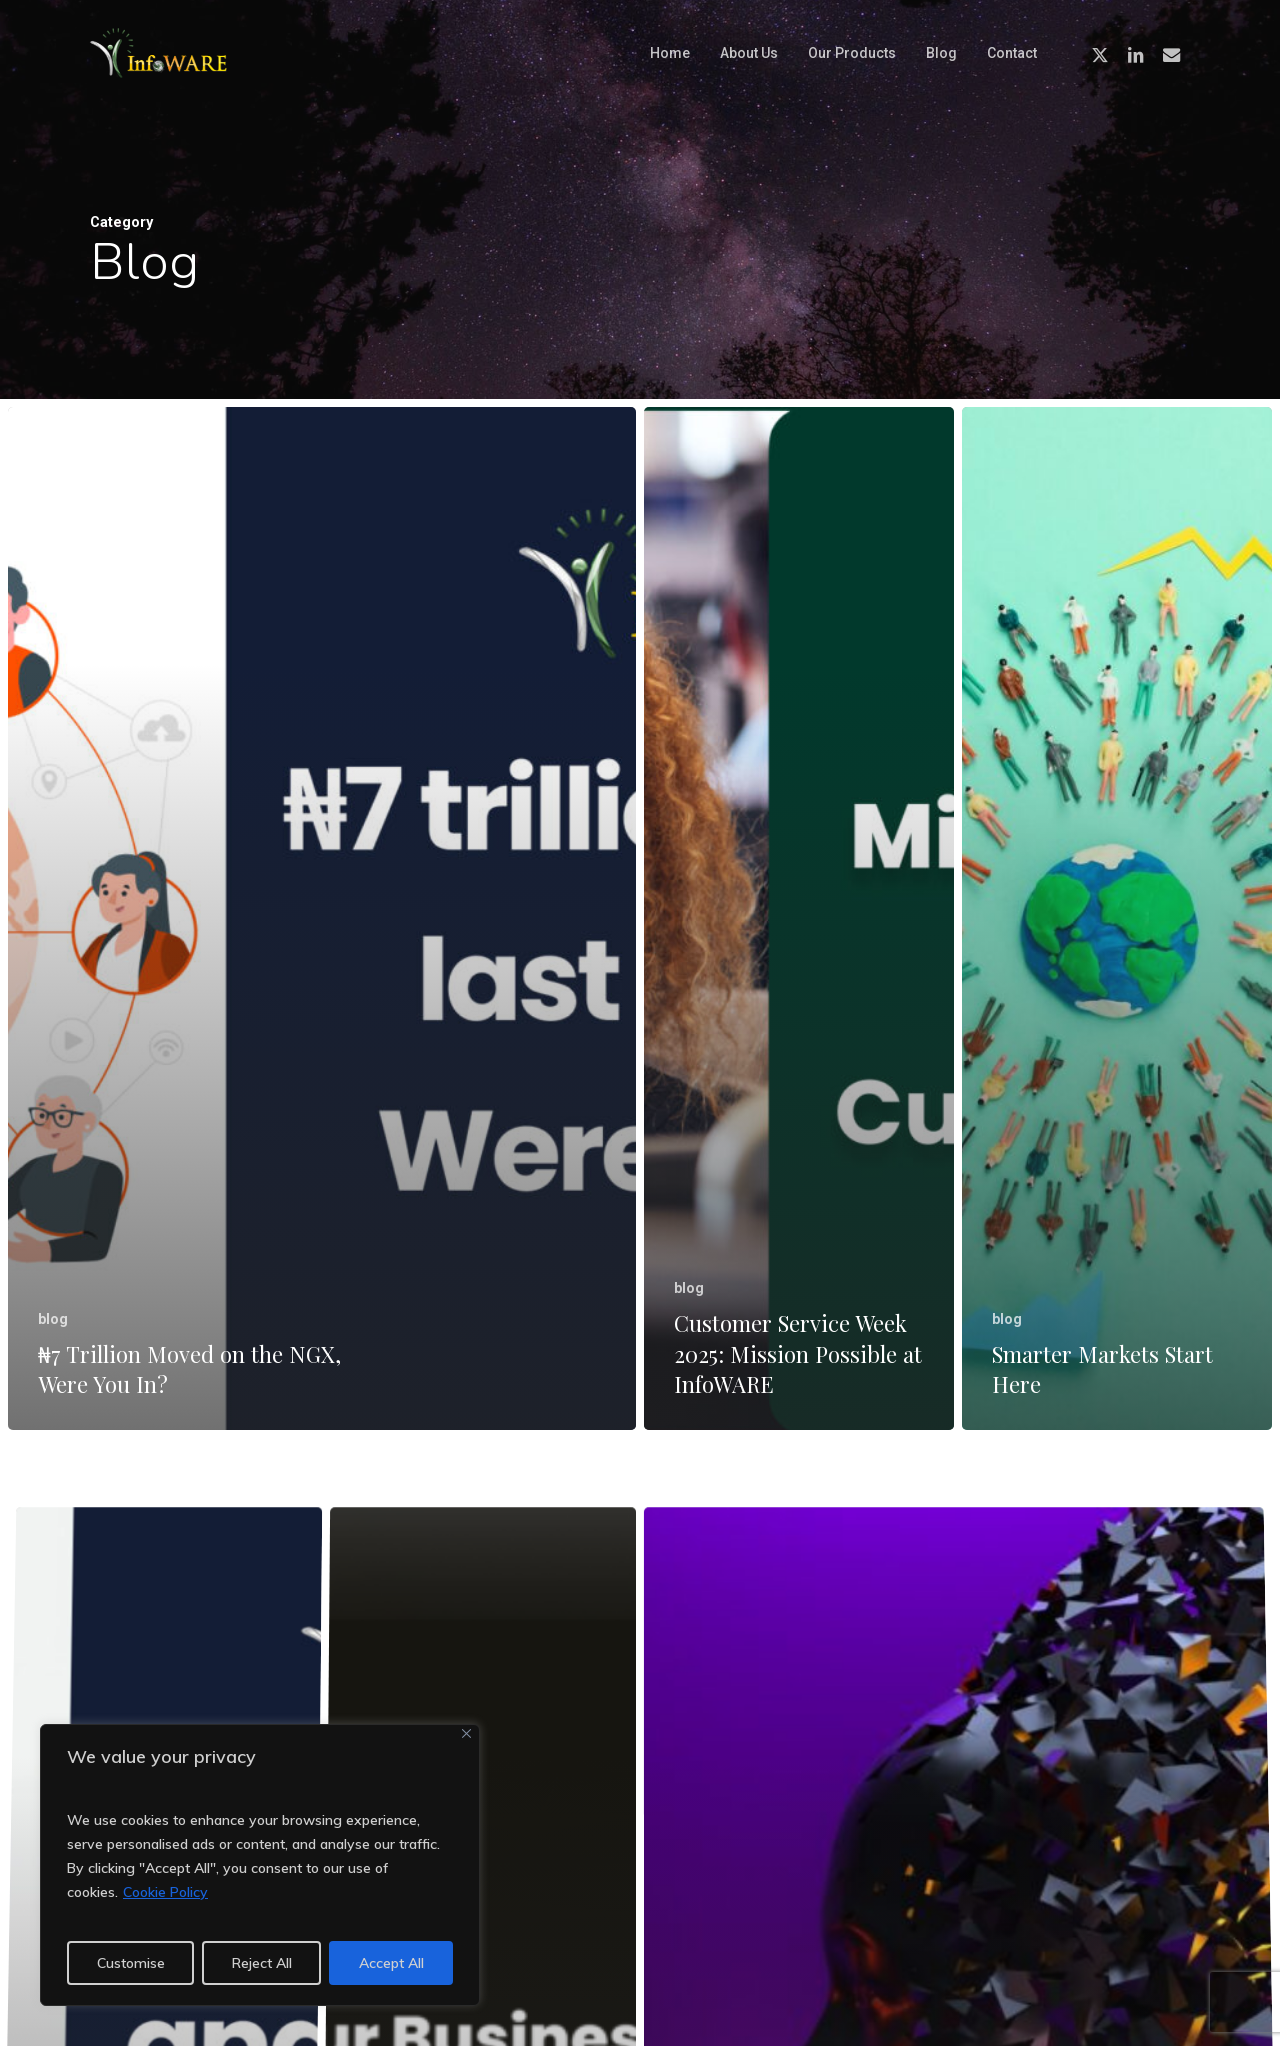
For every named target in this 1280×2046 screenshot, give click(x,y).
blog (53, 1319)
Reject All (262, 1963)
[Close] (466, 1733)
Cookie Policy (165, 1892)
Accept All (391, 1963)
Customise (131, 1963)
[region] (260, 1865)
